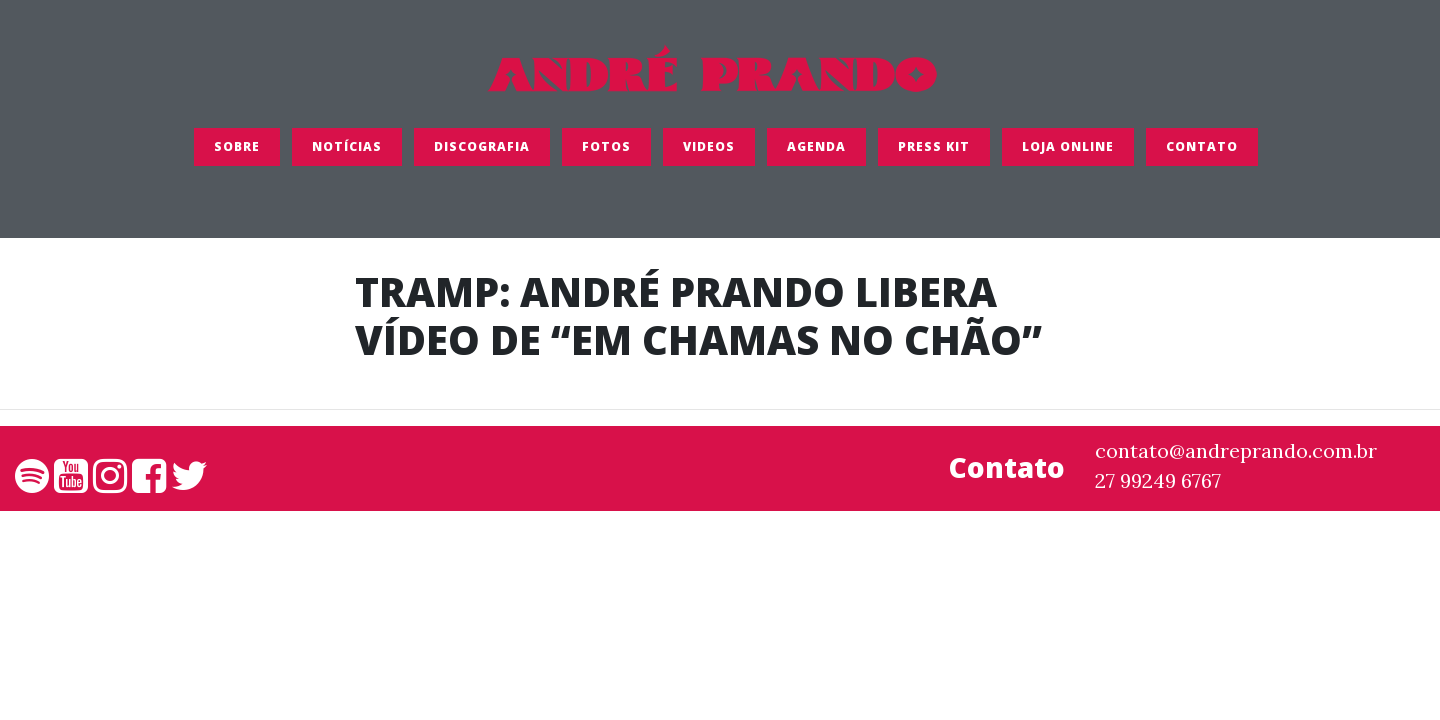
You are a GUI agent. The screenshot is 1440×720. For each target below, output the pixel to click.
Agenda (816, 154)
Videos (709, 154)
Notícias (347, 154)
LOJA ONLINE (1068, 154)
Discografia (482, 154)
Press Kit (934, 154)
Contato (1202, 154)
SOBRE (237, 154)
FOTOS (606, 154)
